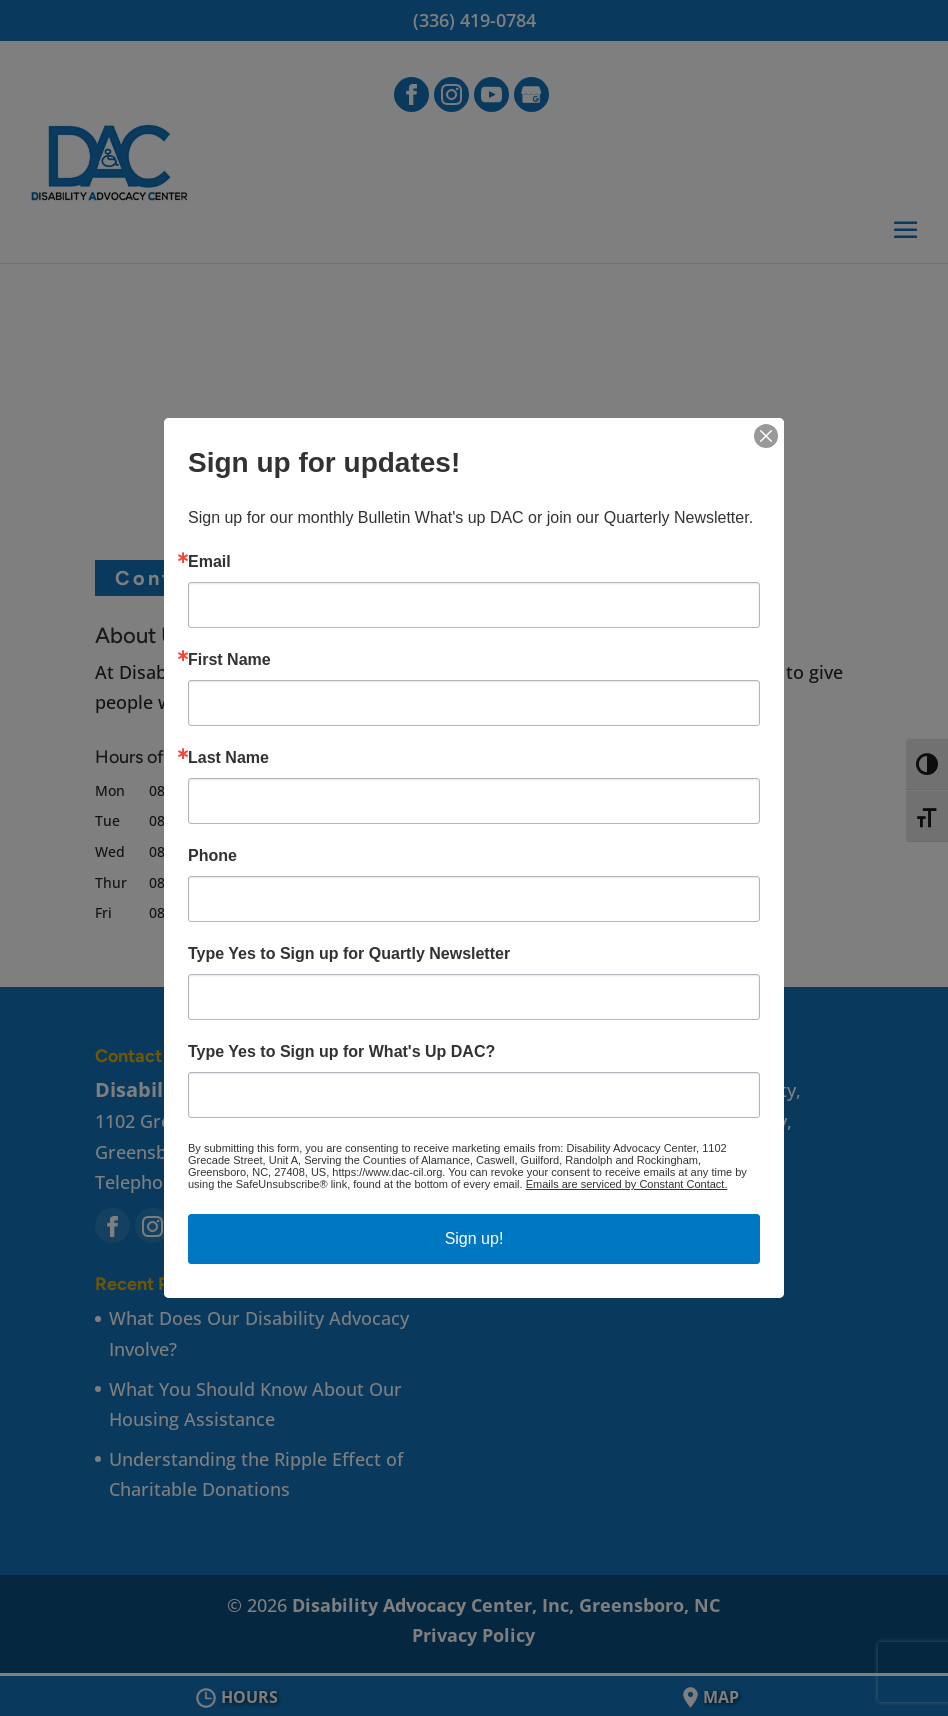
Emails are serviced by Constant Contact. (627, 1184)
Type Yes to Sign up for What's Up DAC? (341, 1052)
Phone (212, 856)
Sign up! (474, 1238)
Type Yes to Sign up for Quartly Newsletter (349, 954)
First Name (229, 660)
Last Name (228, 758)
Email (209, 562)
